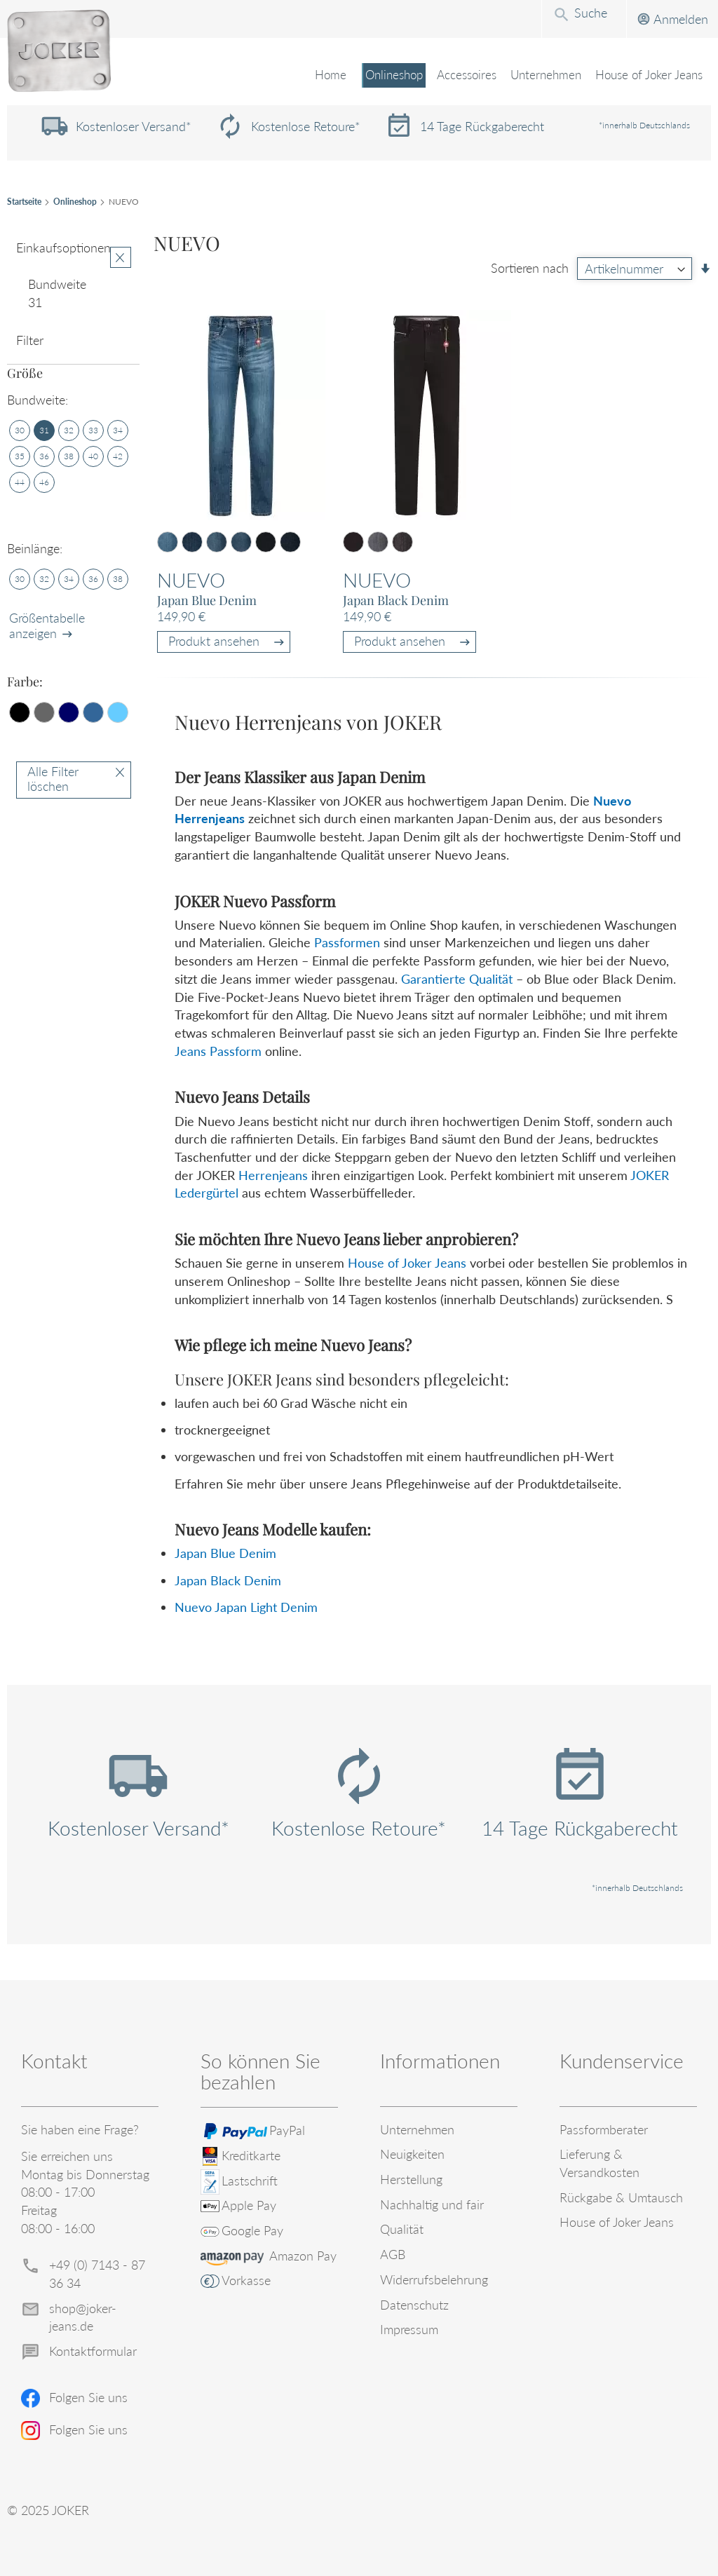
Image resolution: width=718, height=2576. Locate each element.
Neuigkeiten (412, 2154)
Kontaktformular (93, 2351)
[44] (19, 482)
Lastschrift (250, 2180)
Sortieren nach (530, 268)
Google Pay (252, 2230)
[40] (93, 456)
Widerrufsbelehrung (434, 2279)
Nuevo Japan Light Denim (246, 1607)
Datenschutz (414, 2304)
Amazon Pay (303, 2255)
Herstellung (411, 2179)
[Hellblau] (117, 712)
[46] (44, 482)
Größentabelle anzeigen (47, 625)
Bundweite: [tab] (37, 399)
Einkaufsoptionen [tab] (63, 247)
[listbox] (229, 544)
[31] (44, 430)
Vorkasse (246, 2280)
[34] (117, 430)
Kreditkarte (251, 2155)
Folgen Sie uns (88, 2397)
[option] (167, 542)
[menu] (359, 84)
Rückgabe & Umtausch (621, 2197)
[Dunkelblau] (68, 712)
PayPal (287, 2130)
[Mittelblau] (93, 712)
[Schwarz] (19, 712)
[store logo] (59, 51)
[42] (117, 456)
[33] (93, 430)
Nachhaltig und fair (432, 2204)
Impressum (409, 2329)
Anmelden (572, 19)
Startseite (24, 201)
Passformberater (604, 2129)
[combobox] (475, 18)
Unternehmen (417, 2129)
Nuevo (191, 580)
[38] (68, 456)
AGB (392, 2254)
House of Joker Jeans (407, 1262)
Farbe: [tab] (25, 681)
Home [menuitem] (324, 75)
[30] (19, 430)
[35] (19, 456)
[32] (68, 430)
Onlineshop (75, 201)
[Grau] (44, 712)
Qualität (402, 2229)
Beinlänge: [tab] (34, 548)
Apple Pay (249, 2205)
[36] (44, 456)
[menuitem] (387, 75)
